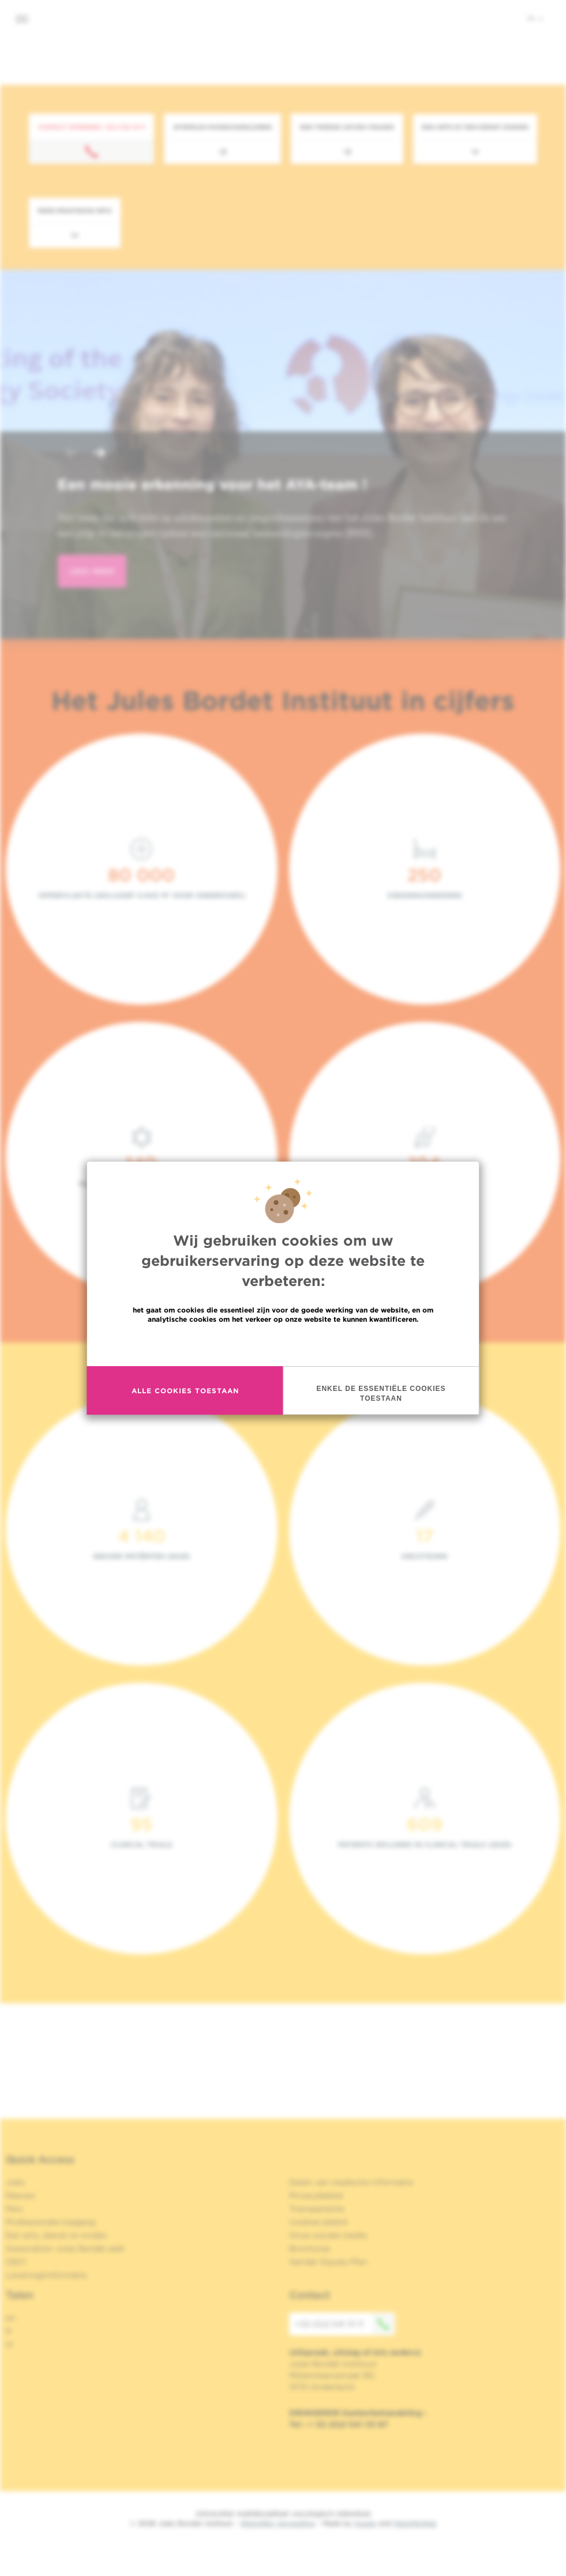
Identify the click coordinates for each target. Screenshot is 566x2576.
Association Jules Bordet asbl (65, 2248)
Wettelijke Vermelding (277, 2523)
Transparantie (316, 2208)
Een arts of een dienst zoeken (475, 126)
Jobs (15, 2182)
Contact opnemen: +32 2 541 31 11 (91, 126)
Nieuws (20, 2195)
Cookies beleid (318, 2222)
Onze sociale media (328, 2235)
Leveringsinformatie (46, 2275)
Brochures (310, 2248)
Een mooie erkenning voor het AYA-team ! (212, 484)
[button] (71, 454)
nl (535, 17)
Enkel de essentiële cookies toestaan (380, 1393)
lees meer (92, 571)
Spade (365, 2523)
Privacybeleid (316, 2195)
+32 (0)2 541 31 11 (345, 2324)
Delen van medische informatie (351, 2182)
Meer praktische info (75, 210)
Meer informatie (283, 1344)
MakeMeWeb (415, 2523)
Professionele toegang (50, 2222)
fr (9, 2331)
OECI (16, 2261)
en (11, 2317)
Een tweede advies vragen (347, 126)
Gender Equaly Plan (328, 2261)
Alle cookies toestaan (185, 1390)
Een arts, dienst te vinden (56, 2235)
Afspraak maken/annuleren (222, 126)
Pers (14, 2208)
